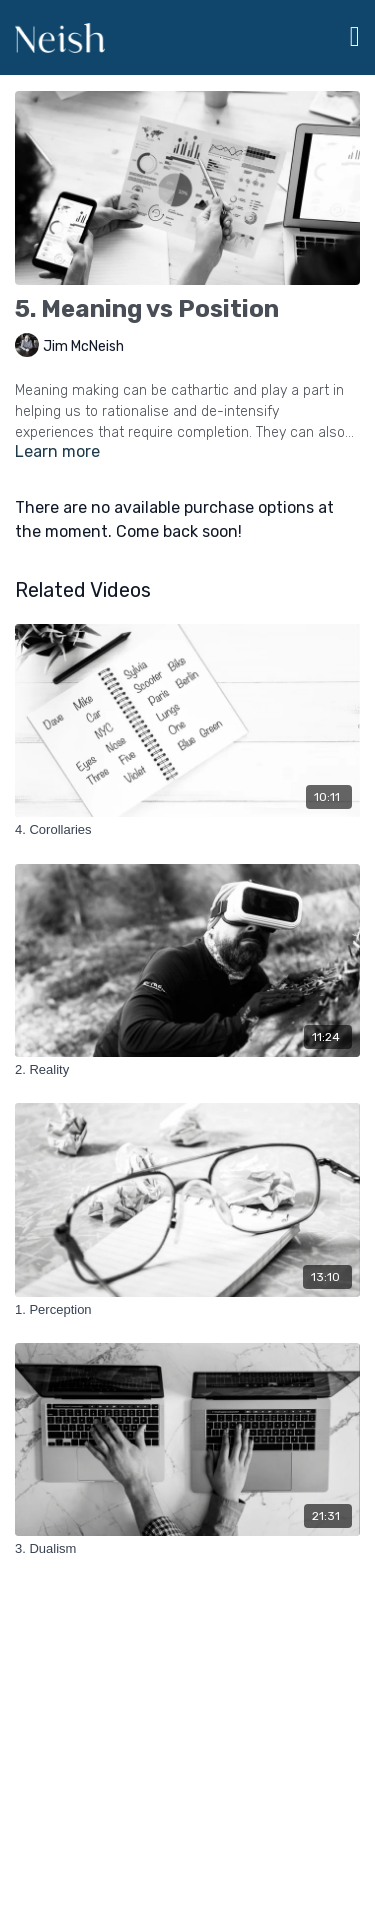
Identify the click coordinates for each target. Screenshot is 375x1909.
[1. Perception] (187, 1310)
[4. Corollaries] (187, 830)
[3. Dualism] (187, 1549)
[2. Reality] (187, 1070)
